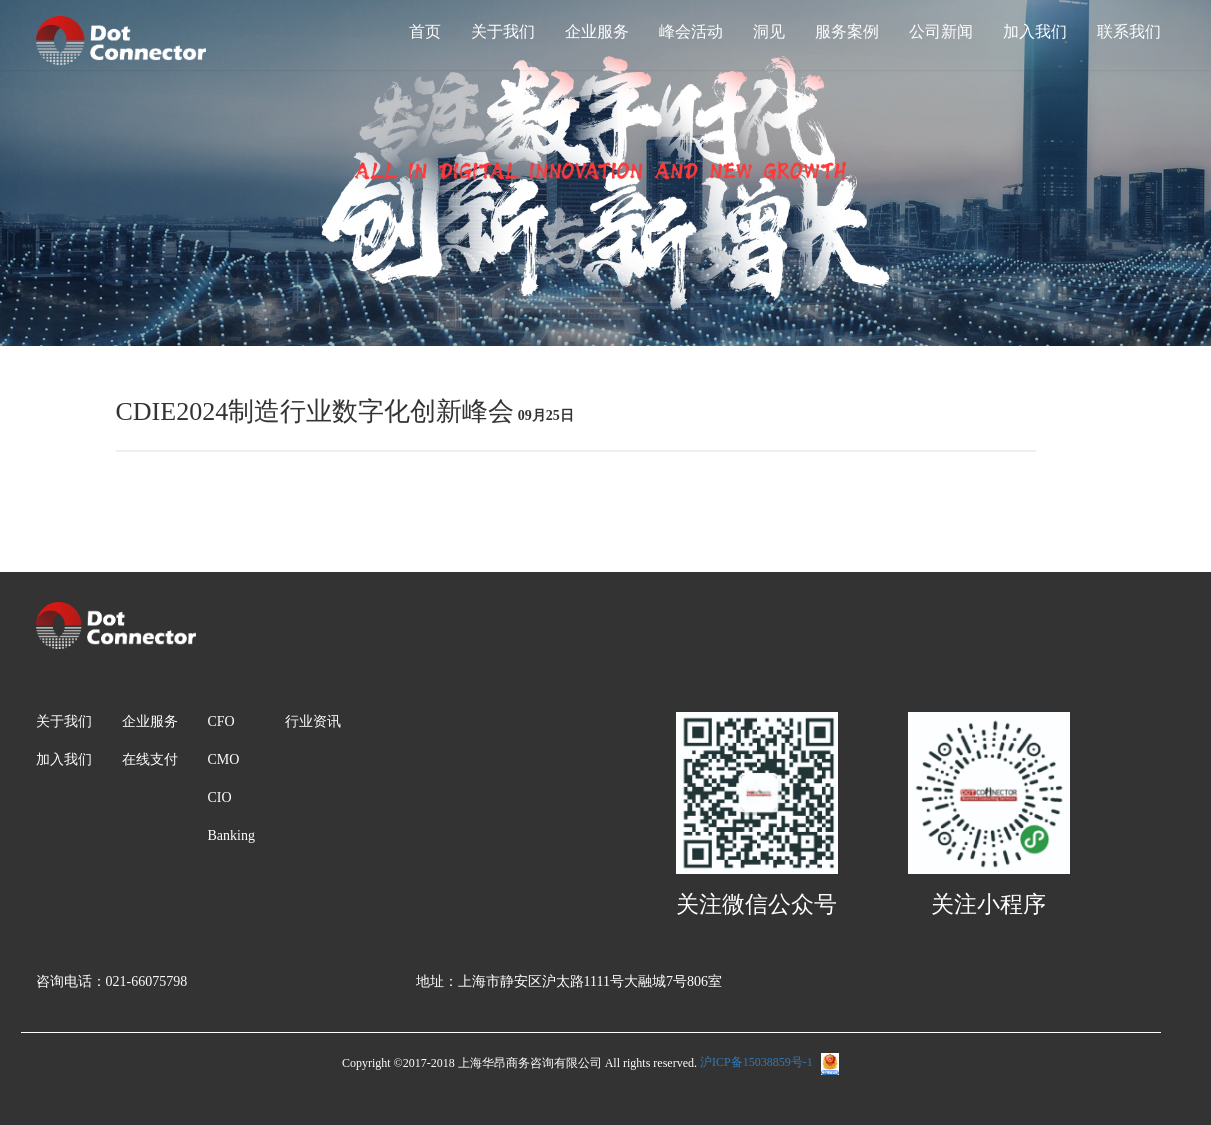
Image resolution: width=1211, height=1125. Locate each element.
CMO (224, 759)
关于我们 (503, 31)
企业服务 (597, 31)
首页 (425, 31)
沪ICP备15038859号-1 (769, 1062)
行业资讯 (313, 721)
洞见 (769, 31)
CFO (221, 721)
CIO (220, 797)
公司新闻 (941, 31)
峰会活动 (691, 31)
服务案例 (847, 31)
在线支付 (150, 759)
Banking (231, 835)
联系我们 (1129, 31)
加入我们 (1035, 31)
